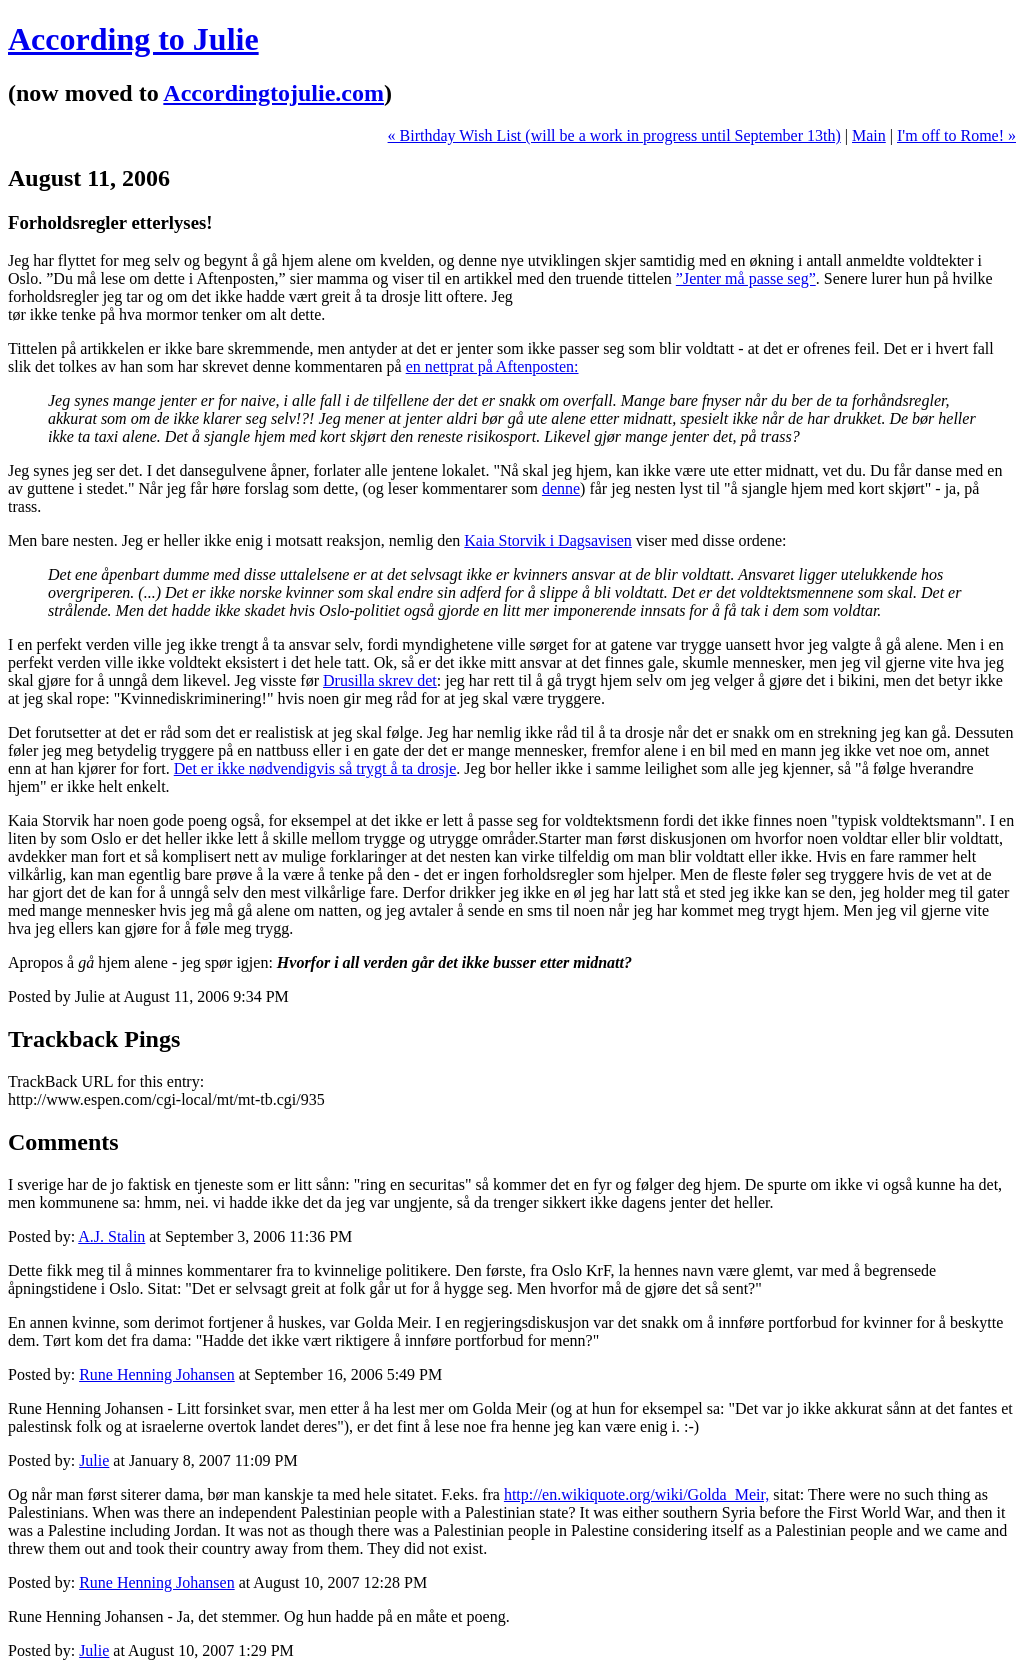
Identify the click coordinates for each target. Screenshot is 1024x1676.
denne (561, 488)
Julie (94, 1460)
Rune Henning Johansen (157, 1374)
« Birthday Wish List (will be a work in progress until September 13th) (614, 135)
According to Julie (133, 39)
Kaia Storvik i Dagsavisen (548, 540)
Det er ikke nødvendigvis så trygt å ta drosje (315, 768)
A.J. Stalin (111, 1236)
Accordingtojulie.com (273, 93)
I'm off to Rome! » (956, 135)
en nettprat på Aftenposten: (492, 366)
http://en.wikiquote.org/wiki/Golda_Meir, (636, 1494)
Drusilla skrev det (380, 680)
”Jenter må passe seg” (746, 278)
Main (869, 135)
